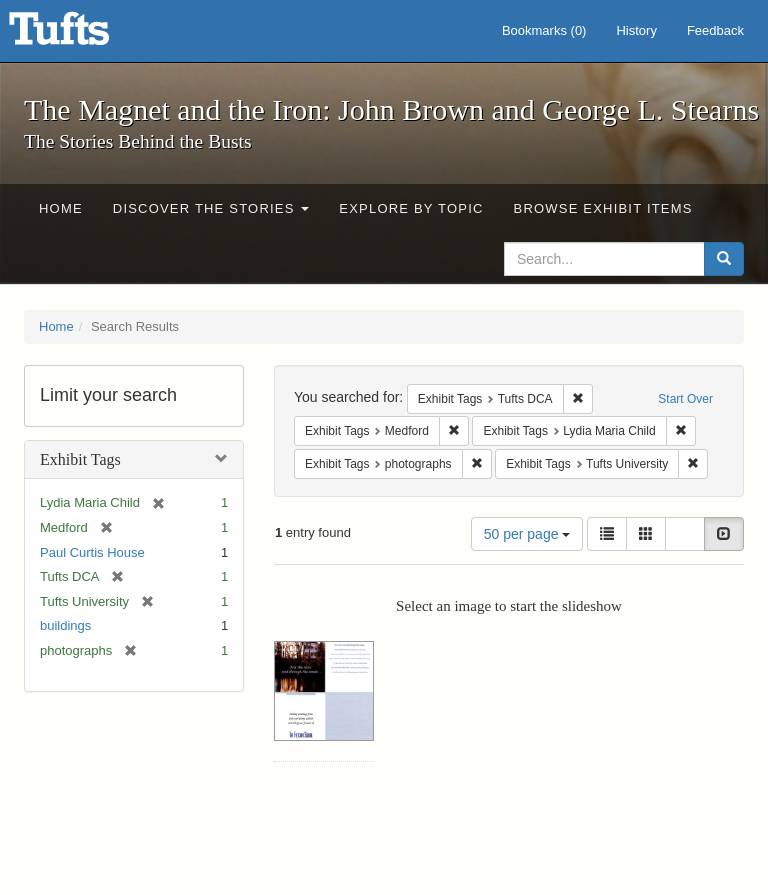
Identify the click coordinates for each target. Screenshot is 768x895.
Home (61, 208)
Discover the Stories (211, 208)
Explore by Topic (411, 208)
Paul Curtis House (92, 552)
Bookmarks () (544, 30)
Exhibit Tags (80, 459)
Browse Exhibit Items (603, 208)
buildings (65, 625)
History (636, 30)
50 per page (527, 534)
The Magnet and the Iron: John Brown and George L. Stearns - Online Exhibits (84, 35)
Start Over (685, 399)
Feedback (715, 30)
